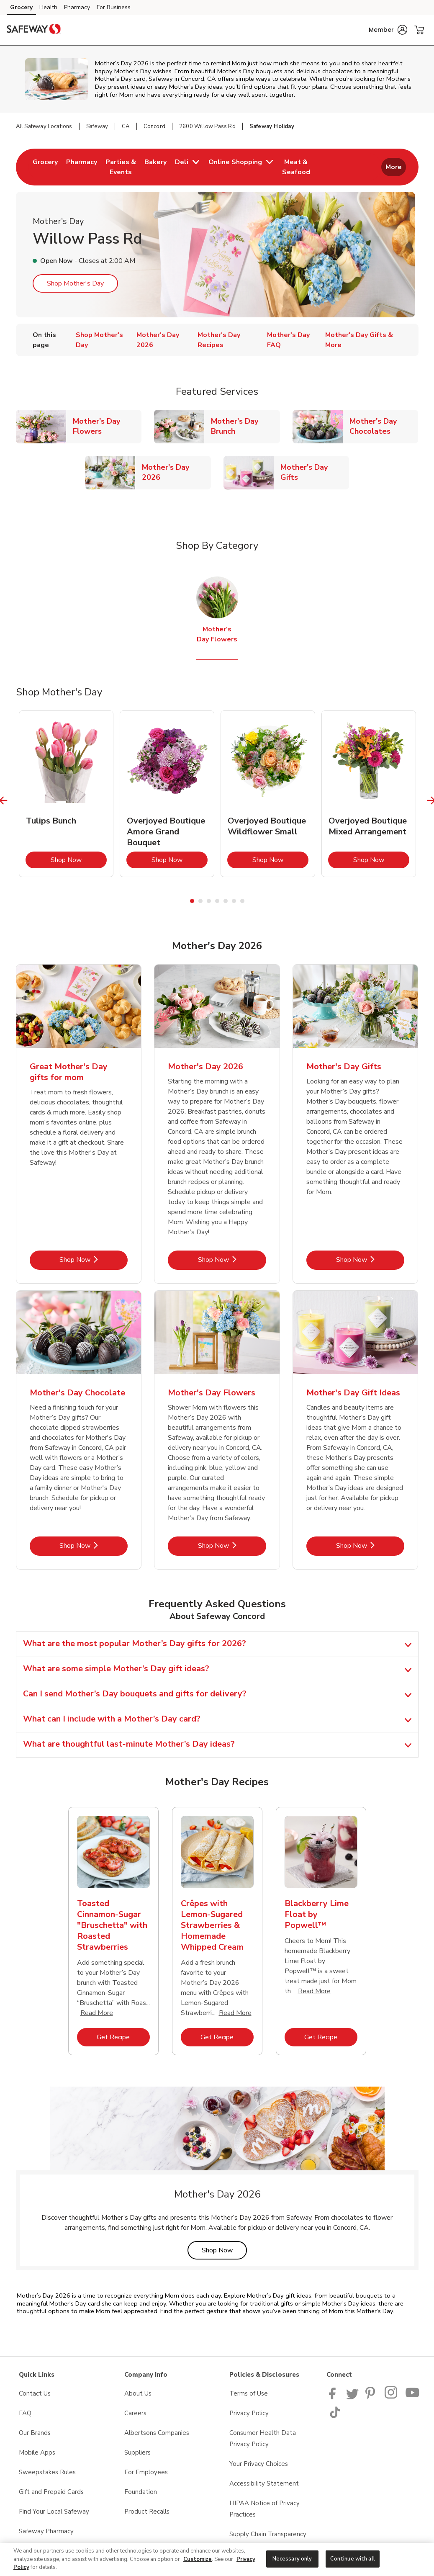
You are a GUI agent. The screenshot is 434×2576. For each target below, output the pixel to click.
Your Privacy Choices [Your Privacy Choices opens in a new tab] (258, 2464)
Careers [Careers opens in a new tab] (135, 2413)
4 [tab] (217, 901)
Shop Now (79, 860)
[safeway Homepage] (33, 30)
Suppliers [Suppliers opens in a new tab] (137, 2452)
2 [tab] (200, 901)
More (393, 167)
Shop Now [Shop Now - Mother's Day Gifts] (370, 1259)
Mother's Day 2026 (176, 472)
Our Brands (35, 2433)
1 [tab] (192, 901)
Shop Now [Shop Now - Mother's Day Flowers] (232, 1545)
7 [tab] (242, 901)
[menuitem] (45, 167)
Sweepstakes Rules (47, 2472)
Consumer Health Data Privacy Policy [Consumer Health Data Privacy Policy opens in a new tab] (262, 2438)
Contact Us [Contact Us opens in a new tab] (35, 2393)
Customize (197, 2559)
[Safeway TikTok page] (335, 2416)
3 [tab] (209, 901)
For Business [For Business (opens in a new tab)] (114, 7)
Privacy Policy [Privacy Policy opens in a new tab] (249, 2413)
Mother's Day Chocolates (383, 426)
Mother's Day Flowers (107, 426)
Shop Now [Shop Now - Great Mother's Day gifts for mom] (93, 1259)
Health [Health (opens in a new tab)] (48, 7)
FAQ (25, 2413)
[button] (388, 29)
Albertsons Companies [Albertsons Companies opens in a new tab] (156, 2433)
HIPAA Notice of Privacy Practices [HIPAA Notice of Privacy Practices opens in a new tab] (264, 2509)
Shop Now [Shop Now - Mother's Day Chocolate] (93, 1545)
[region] (217, 2559)
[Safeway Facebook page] (334, 2397)
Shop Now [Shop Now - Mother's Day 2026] (232, 1259)
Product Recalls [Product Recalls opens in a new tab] (146, 2511)
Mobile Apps (37, 2452)
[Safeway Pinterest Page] (371, 2397)
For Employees (146, 2472)
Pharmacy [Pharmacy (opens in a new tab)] (77, 7)
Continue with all (352, 2558)
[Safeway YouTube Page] (412, 2397)
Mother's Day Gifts (314, 472)
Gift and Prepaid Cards (51, 2492)
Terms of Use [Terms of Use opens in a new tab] (248, 2393)
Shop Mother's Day (75, 283)
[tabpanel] (66, 793)
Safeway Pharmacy (46, 2531)
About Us (138, 2393)
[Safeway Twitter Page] (352, 2397)
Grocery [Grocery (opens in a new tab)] (21, 7)
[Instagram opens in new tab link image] (392, 2397)
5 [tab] (225, 901)
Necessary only (292, 2558)
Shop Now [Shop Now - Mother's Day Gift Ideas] (370, 1545)
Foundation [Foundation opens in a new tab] (140, 2492)
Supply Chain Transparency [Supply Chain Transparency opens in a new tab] (267, 2534)
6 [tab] (234, 901)
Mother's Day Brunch (245, 426)
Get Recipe (123, 2037)
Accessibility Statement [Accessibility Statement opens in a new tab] (264, 2483)
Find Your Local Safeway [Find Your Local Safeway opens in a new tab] (54, 2511)
